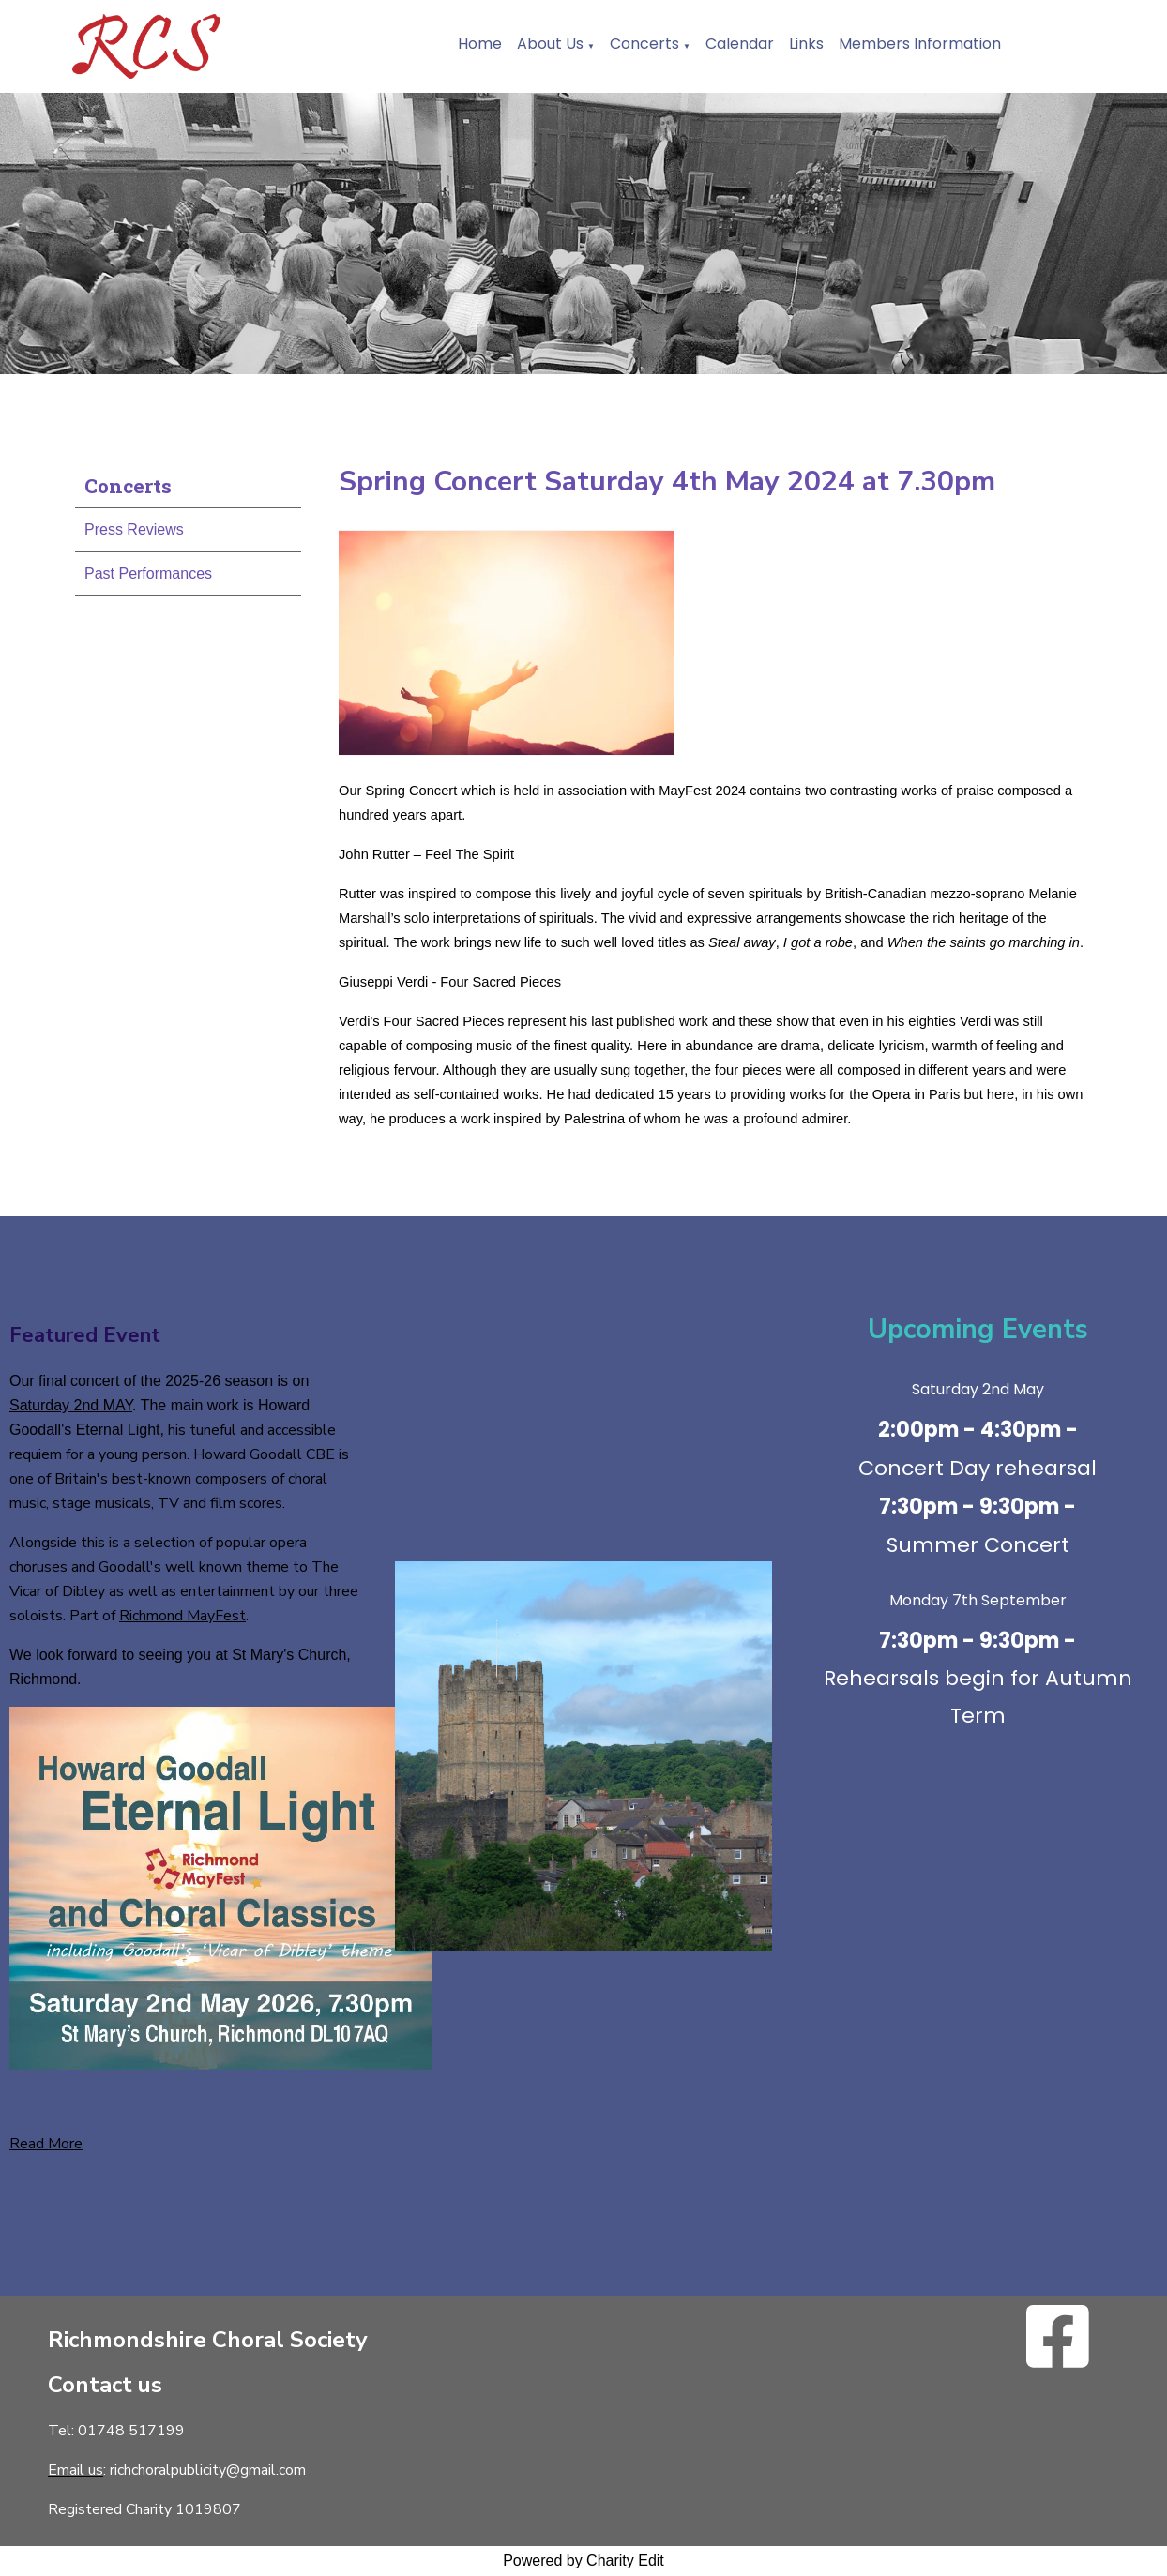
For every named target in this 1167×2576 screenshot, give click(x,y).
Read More (46, 2143)
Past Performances (148, 573)
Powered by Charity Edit (583, 2560)
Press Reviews (134, 529)
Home (480, 43)
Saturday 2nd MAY (70, 1405)
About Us (550, 43)
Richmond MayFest (182, 1615)
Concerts (644, 43)
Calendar (739, 43)
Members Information (920, 43)
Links (806, 43)
